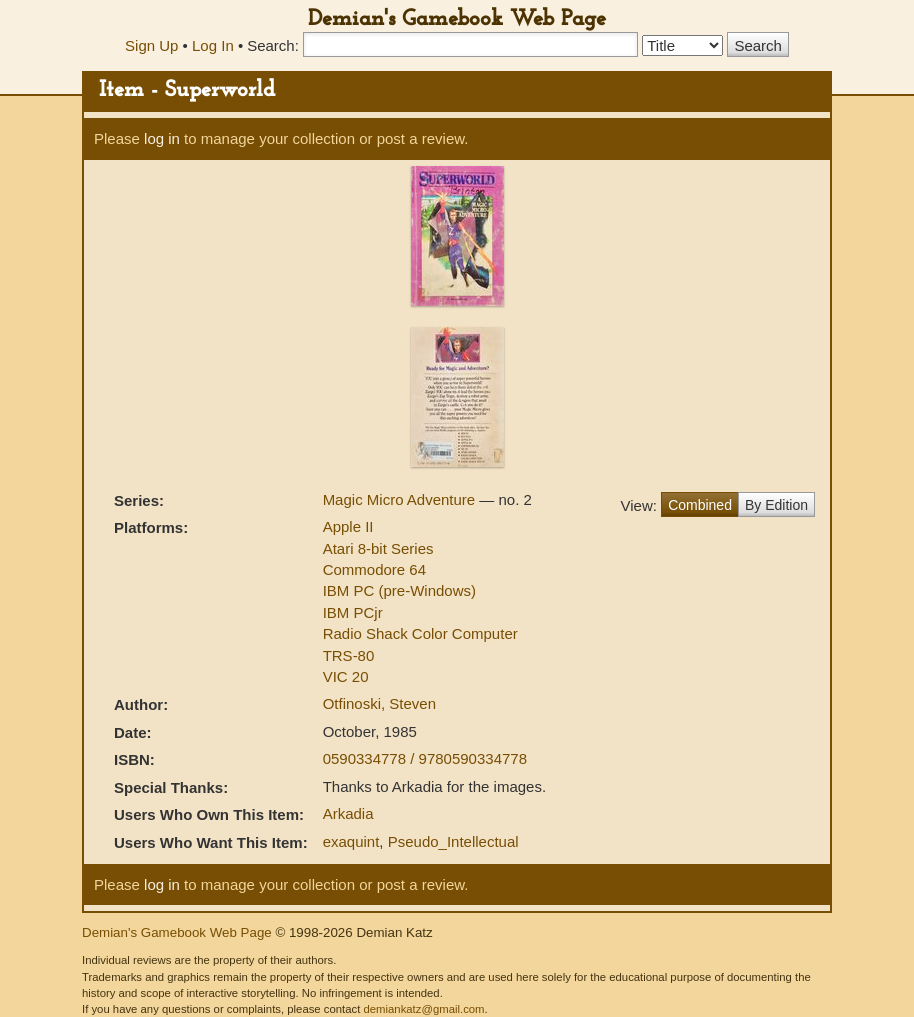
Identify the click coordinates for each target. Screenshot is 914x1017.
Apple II (348, 526)
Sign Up (151, 45)
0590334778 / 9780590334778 (425, 758)
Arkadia (348, 813)
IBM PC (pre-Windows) (399, 590)
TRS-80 (349, 655)
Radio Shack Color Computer (420, 633)
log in (162, 138)
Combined (700, 505)
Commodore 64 (374, 569)
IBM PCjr (353, 612)
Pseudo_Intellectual (453, 841)
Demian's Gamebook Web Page (457, 19)
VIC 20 (346, 676)
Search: (273, 45)
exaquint (351, 841)
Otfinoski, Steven (379, 703)
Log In (213, 45)
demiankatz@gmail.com (423, 1009)
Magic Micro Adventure (401, 499)
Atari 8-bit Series (378, 548)
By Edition (776, 505)
